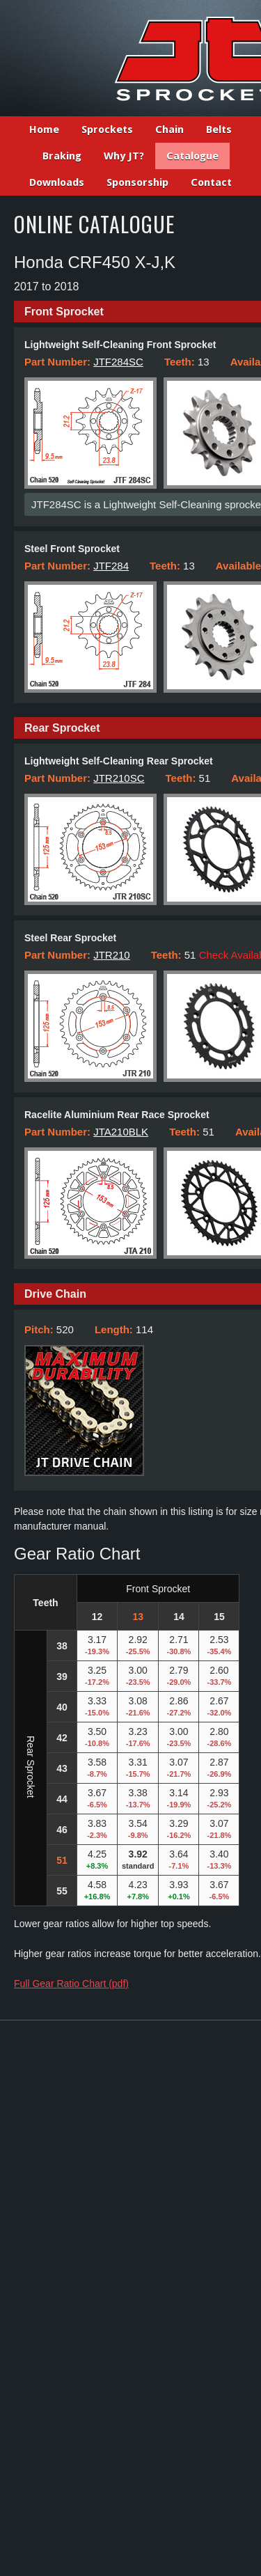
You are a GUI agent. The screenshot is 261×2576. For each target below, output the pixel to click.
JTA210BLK (120, 1132)
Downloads (56, 182)
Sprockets (107, 129)
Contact (211, 182)
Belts (219, 129)
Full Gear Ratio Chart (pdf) (71, 1983)
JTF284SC (118, 362)
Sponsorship (137, 182)
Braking (61, 156)
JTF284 (111, 566)
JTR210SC (118, 778)
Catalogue (192, 156)
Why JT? (124, 156)
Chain (169, 129)
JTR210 (111, 955)
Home (44, 129)
